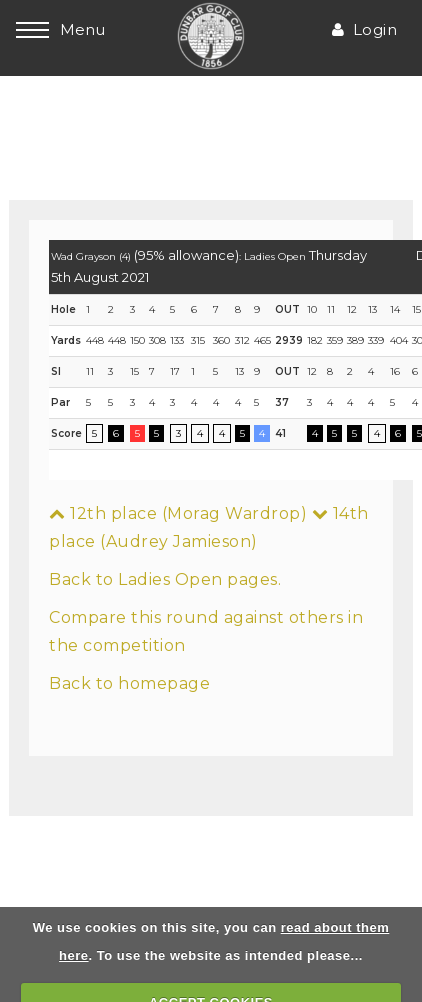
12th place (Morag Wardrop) (178, 513)
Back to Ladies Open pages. (165, 579)
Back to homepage (129, 683)
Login (364, 29)
